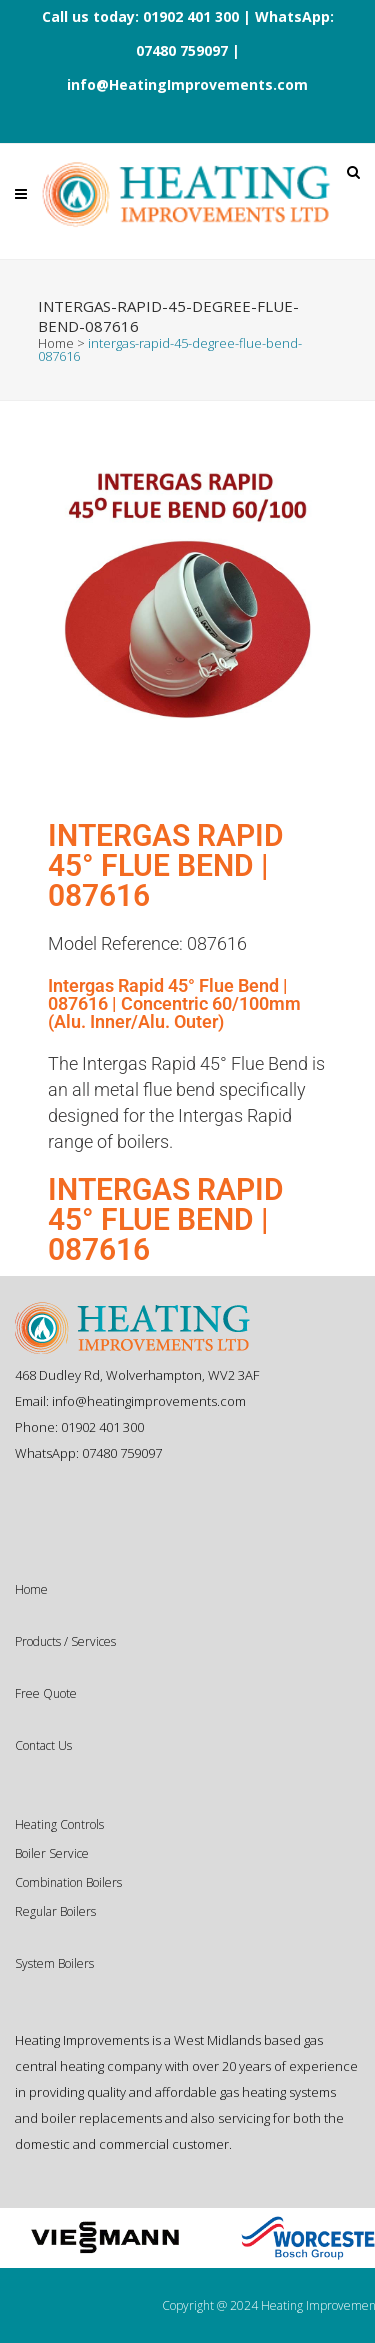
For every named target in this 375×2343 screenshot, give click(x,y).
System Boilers (54, 1963)
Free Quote (46, 1693)
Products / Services (65, 1641)
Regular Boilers (55, 1911)
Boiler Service (52, 1853)
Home (56, 343)
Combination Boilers (68, 1882)
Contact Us (43, 1745)
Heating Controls (59, 1824)
